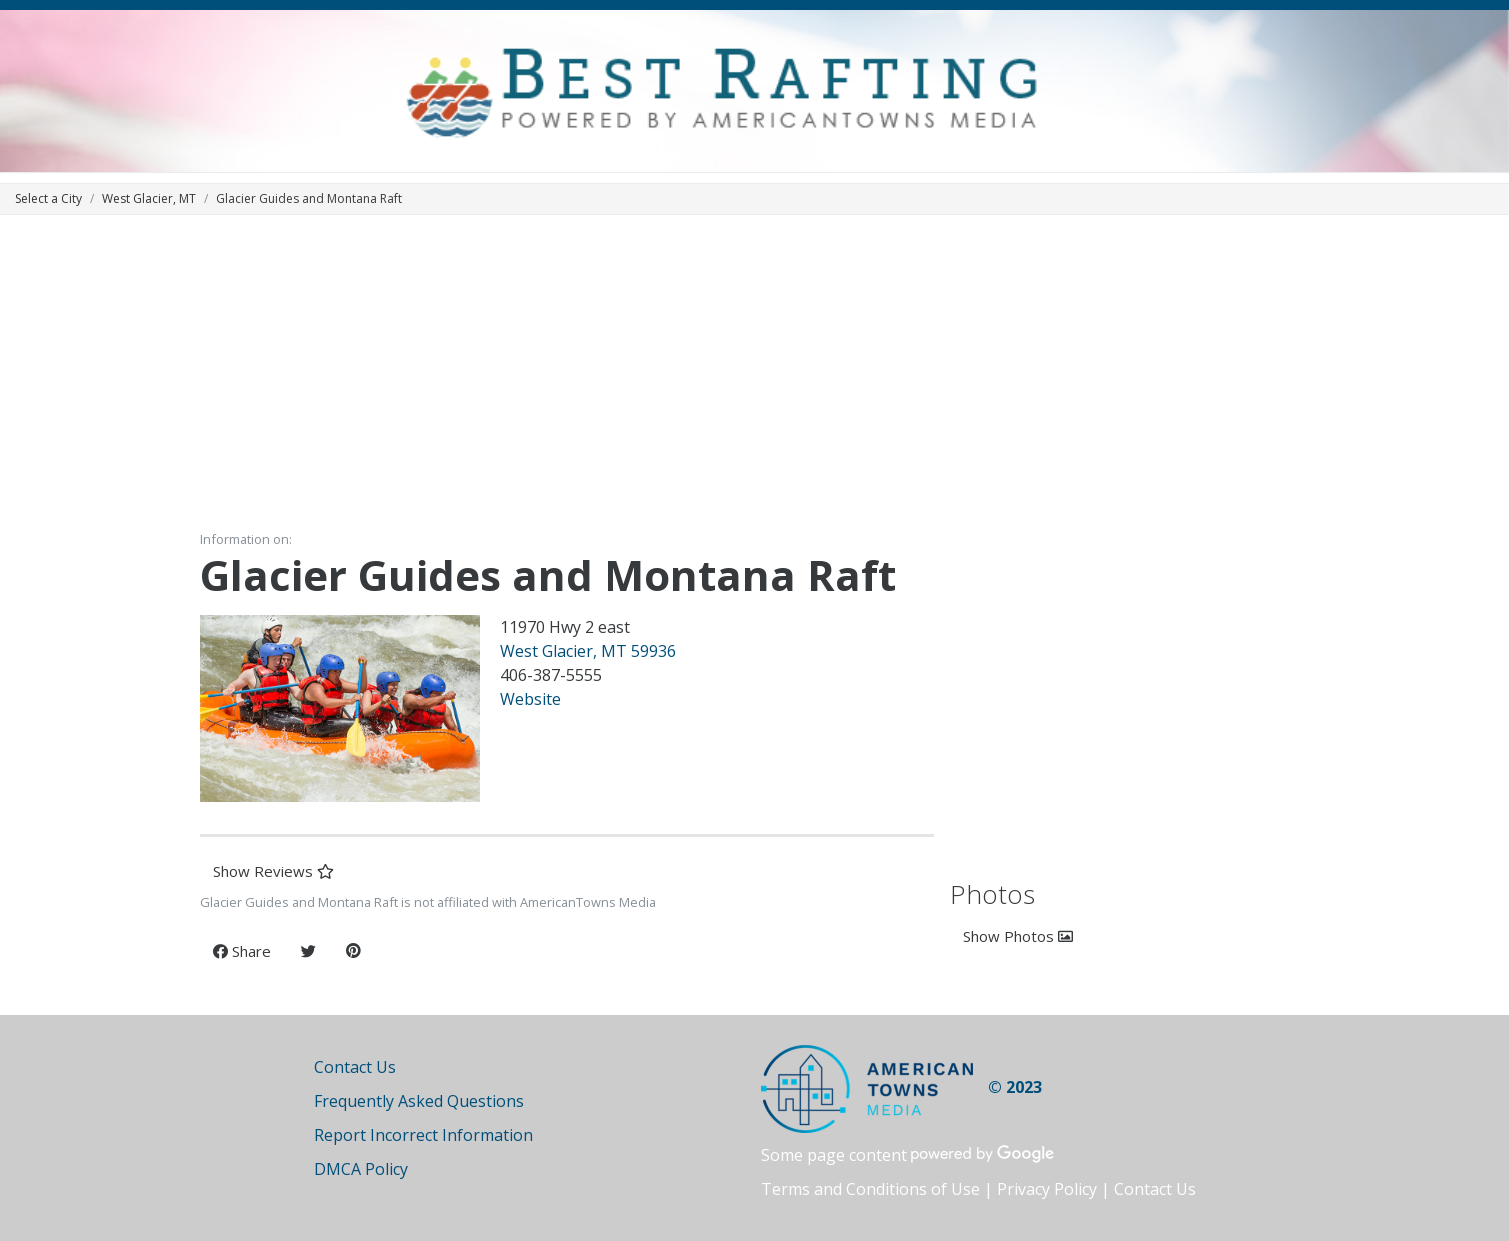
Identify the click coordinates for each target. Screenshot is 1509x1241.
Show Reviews (273, 871)
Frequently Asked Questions (419, 1101)
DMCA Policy (361, 1169)
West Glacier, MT (149, 198)
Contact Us (355, 1067)
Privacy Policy (1047, 1189)
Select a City (48, 198)
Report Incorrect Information (423, 1135)
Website (530, 699)
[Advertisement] (755, 371)
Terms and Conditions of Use (870, 1189)
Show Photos (1018, 936)
